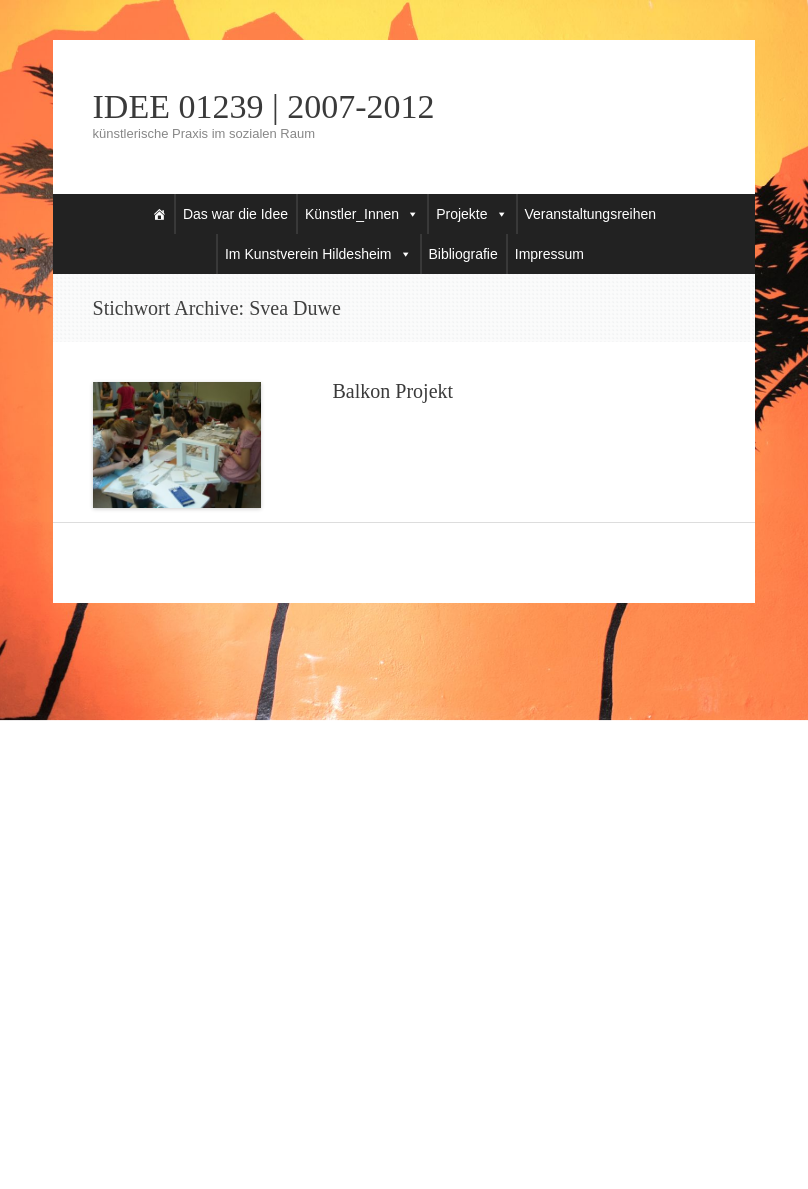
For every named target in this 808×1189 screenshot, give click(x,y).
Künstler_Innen (352, 214)
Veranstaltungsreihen (591, 214)
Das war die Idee (235, 214)
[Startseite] (159, 214)
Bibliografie (463, 254)
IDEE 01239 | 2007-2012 (264, 107)
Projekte (461, 214)
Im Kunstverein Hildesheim (308, 254)
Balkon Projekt (393, 391)
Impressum (549, 254)
